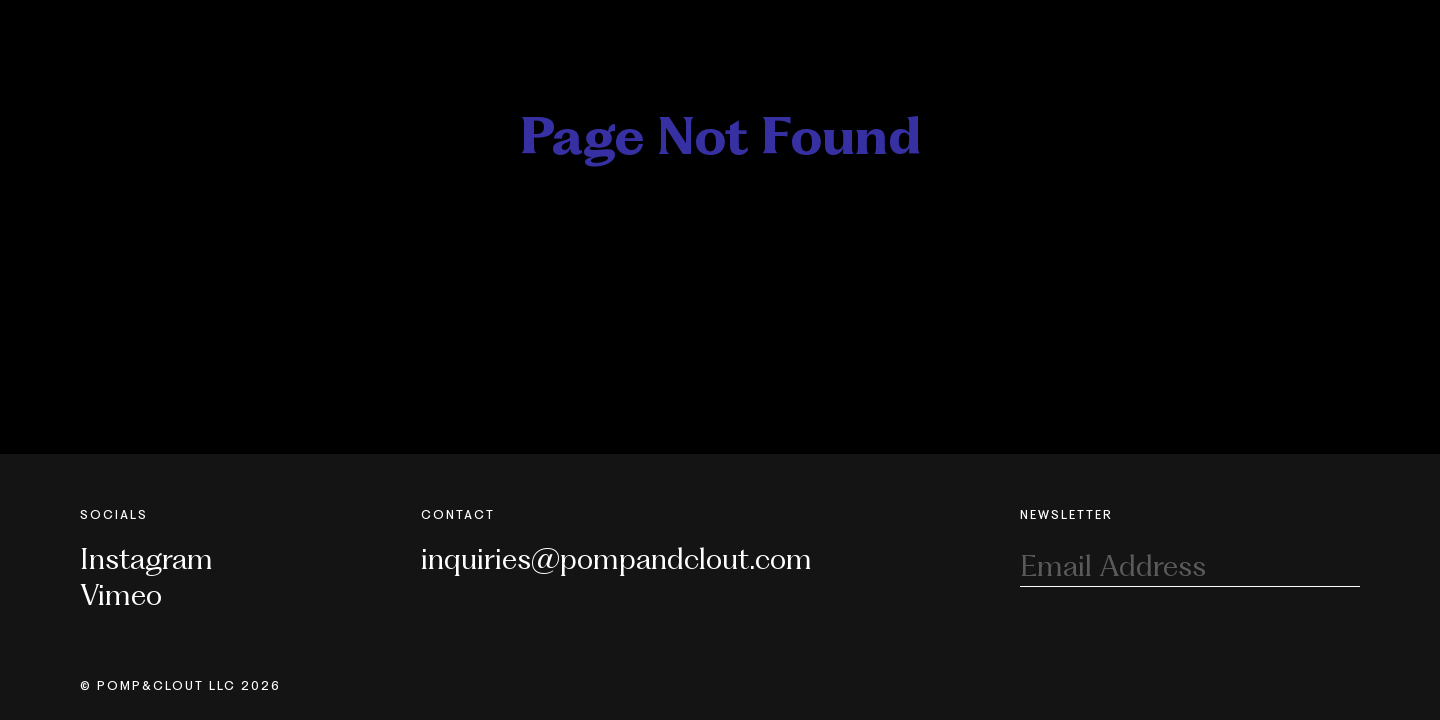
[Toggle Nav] (1353, 28)
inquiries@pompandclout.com (616, 558)
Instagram (146, 558)
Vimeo (121, 594)
